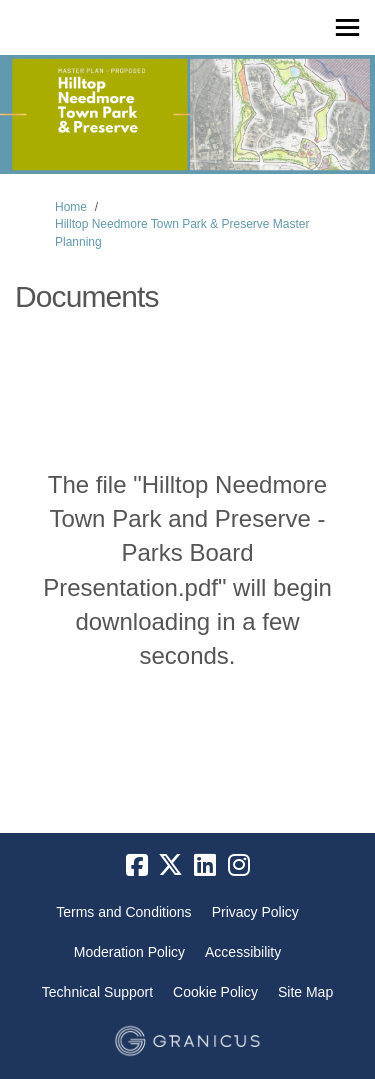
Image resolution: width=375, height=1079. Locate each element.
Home (71, 207)
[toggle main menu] (347, 27)
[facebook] (137, 866)
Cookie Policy (215, 992)
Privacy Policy (255, 912)
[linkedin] (205, 866)
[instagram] (239, 866)
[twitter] (171, 866)
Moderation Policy (129, 952)
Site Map (305, 992)
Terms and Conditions (123, 912)
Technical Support (97, 992)
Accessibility (243, 952)
